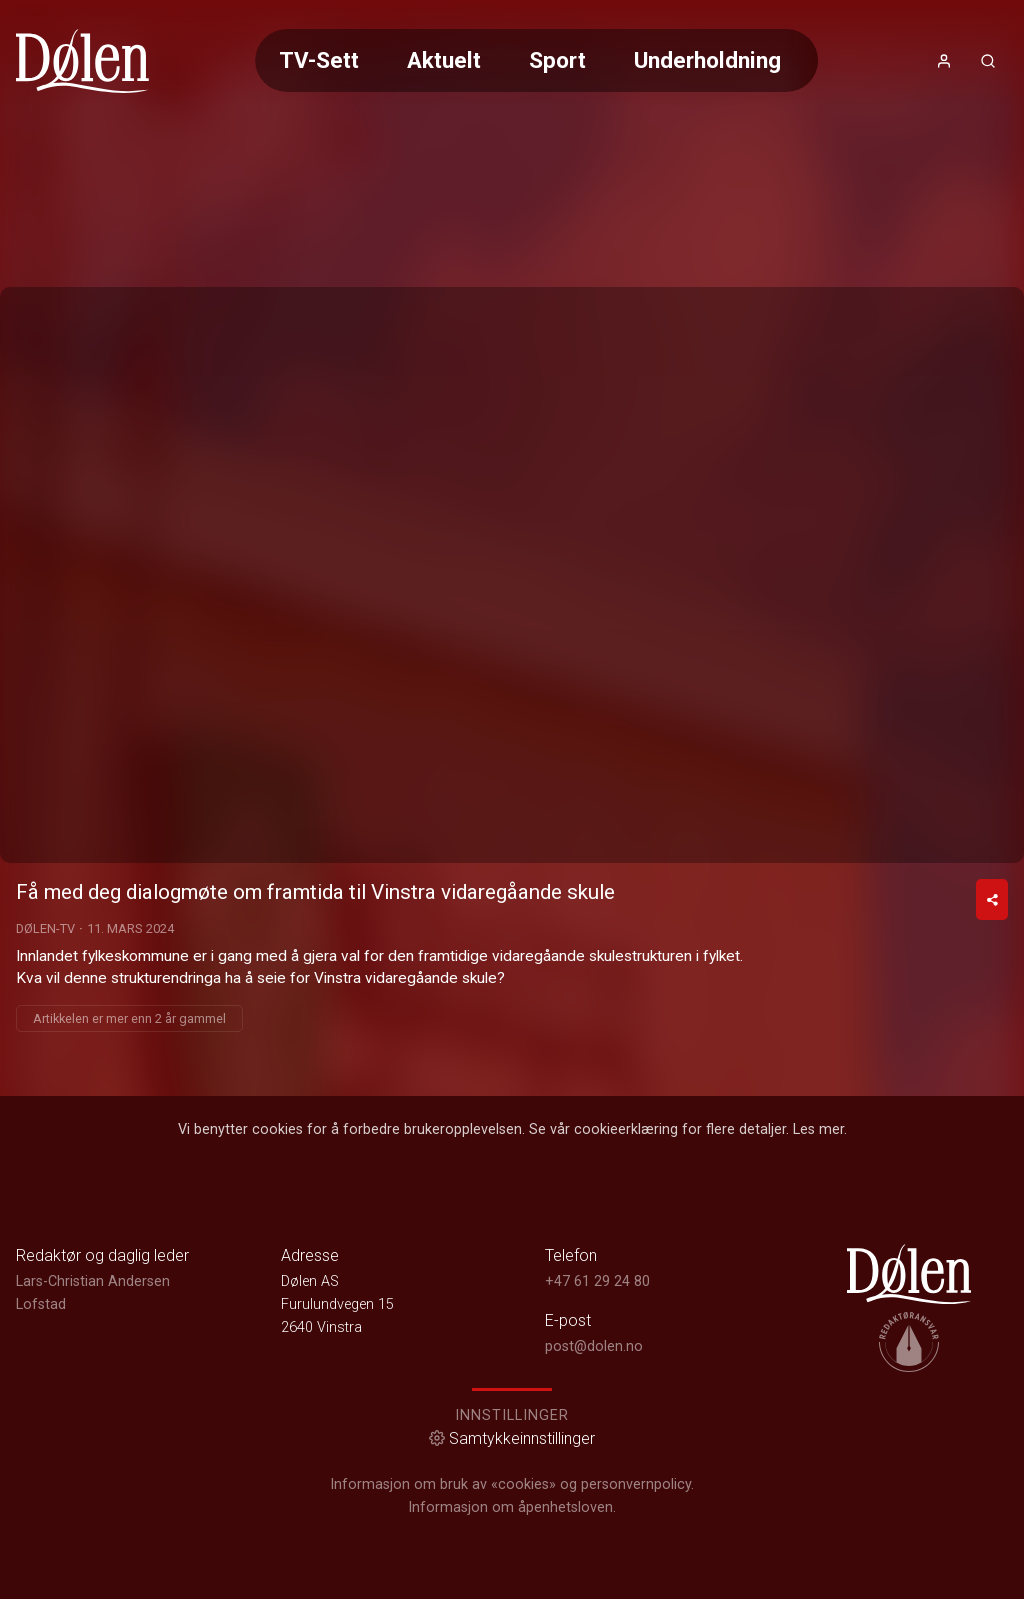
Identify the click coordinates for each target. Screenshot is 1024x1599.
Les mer (818, 1129)
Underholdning (707, 60)
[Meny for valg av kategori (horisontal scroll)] (536, 60)
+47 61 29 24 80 (597, 1281)
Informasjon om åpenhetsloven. (512, 1507)
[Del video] (992, 899)
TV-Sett (319, 60)
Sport (557, 60)
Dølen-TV (45, 928)
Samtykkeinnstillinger (512, 1438)
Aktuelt (444, 60)
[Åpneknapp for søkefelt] (988, 61)
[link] (82, 61)
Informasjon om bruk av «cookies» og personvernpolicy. (512, 1484)
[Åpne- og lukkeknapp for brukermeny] (944, 61)
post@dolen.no (594, 1346)
